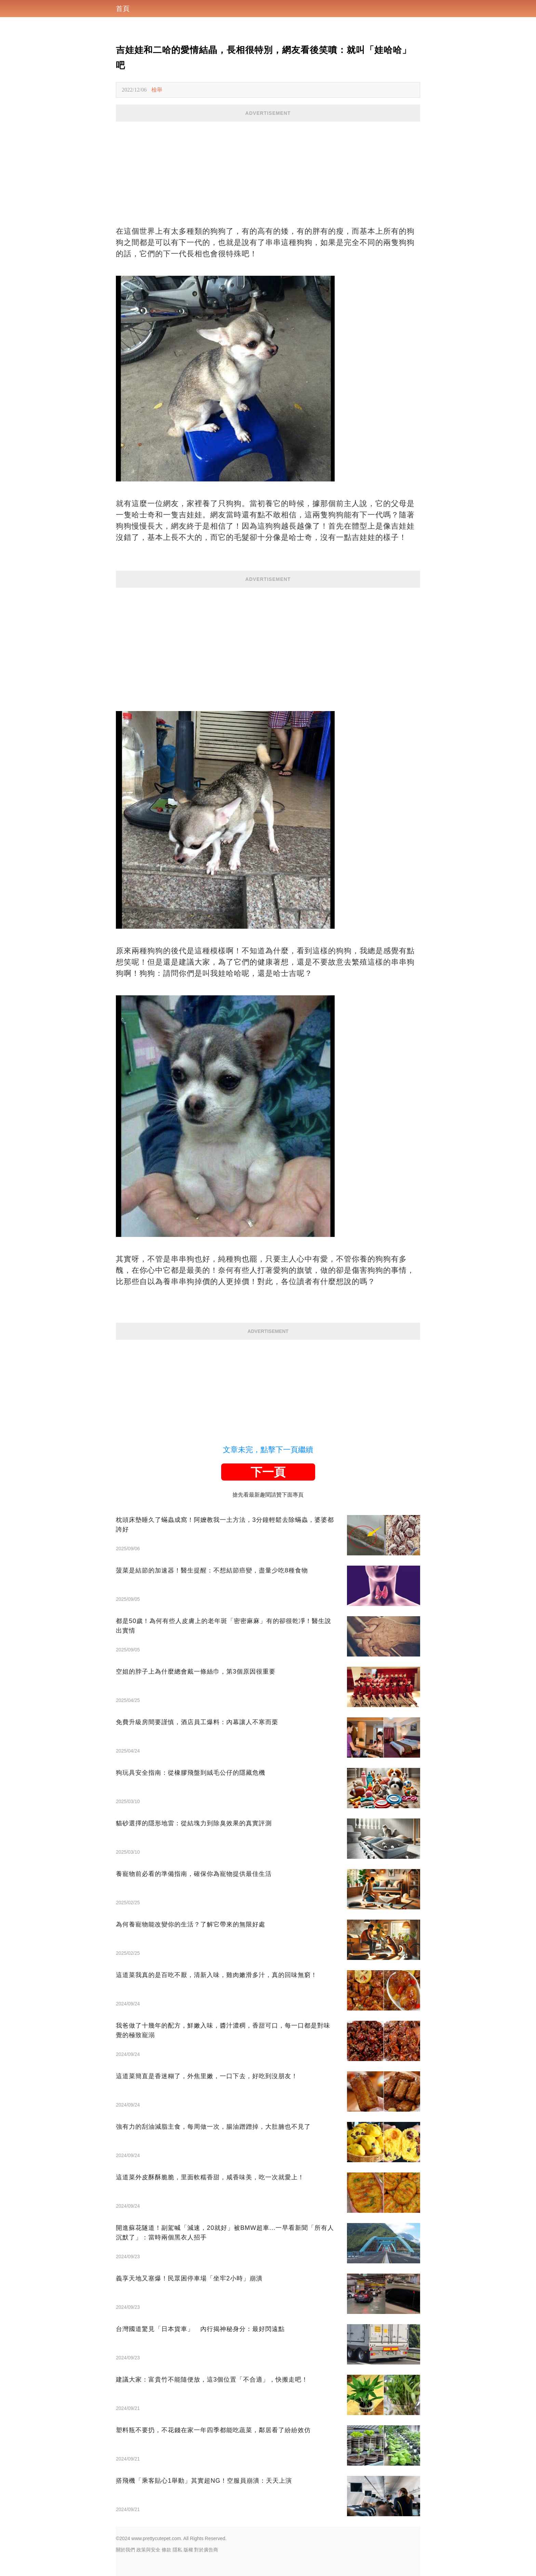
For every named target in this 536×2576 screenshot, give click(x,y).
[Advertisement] (268, 169)
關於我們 (125, 2549)
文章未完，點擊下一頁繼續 (268, 1449)
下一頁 (268, 1472)
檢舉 (156, 90)
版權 (188, 2549)
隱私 (177, 2549)
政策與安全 (148, 2549)
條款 (166, 2549)
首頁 (123, 8)
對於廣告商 (206, 2549)
